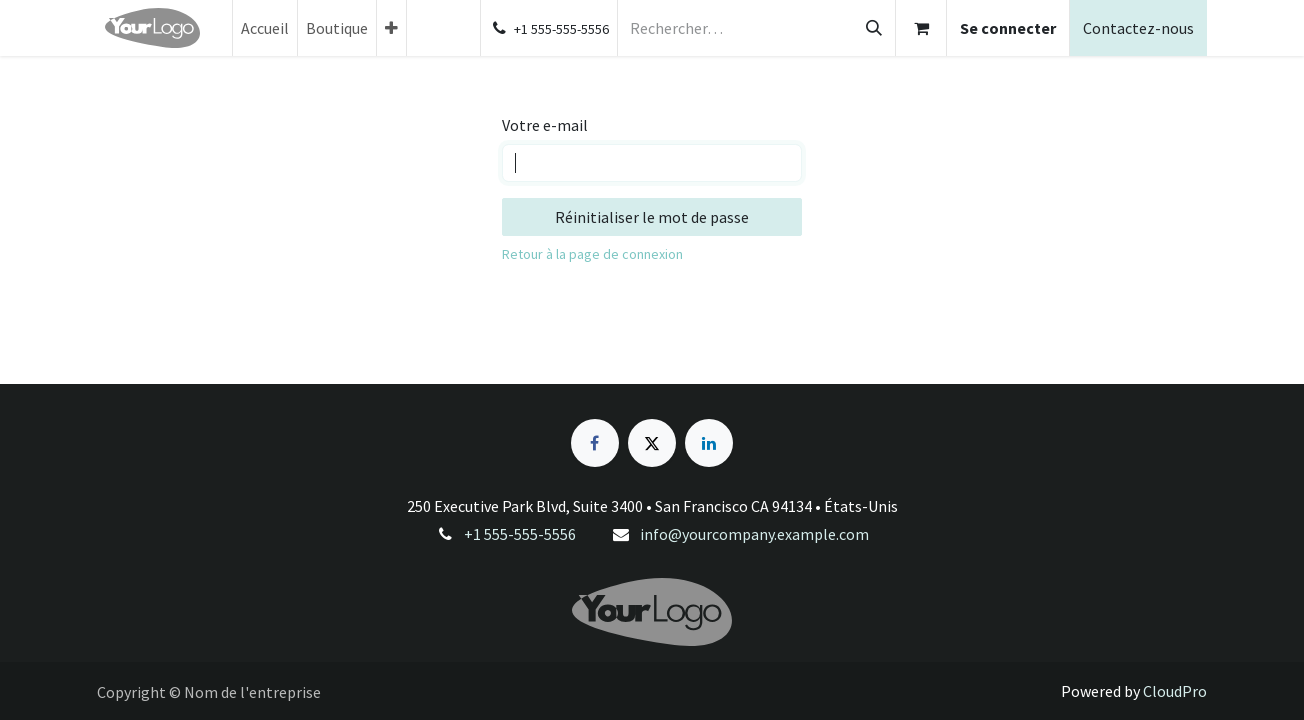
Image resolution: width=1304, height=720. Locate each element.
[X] (652, 443)
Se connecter (1008, 28)
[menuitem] (265, 28)
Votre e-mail (545, 125)
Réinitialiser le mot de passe (652, 217)
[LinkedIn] (709, 443)
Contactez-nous (1138, 28)
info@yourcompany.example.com (754, 534)
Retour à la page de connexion (592, 254)
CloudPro (1175, 691)
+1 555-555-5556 (520, 534)
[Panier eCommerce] (921, 28)
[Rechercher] (874, 28)
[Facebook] (595, 443)
